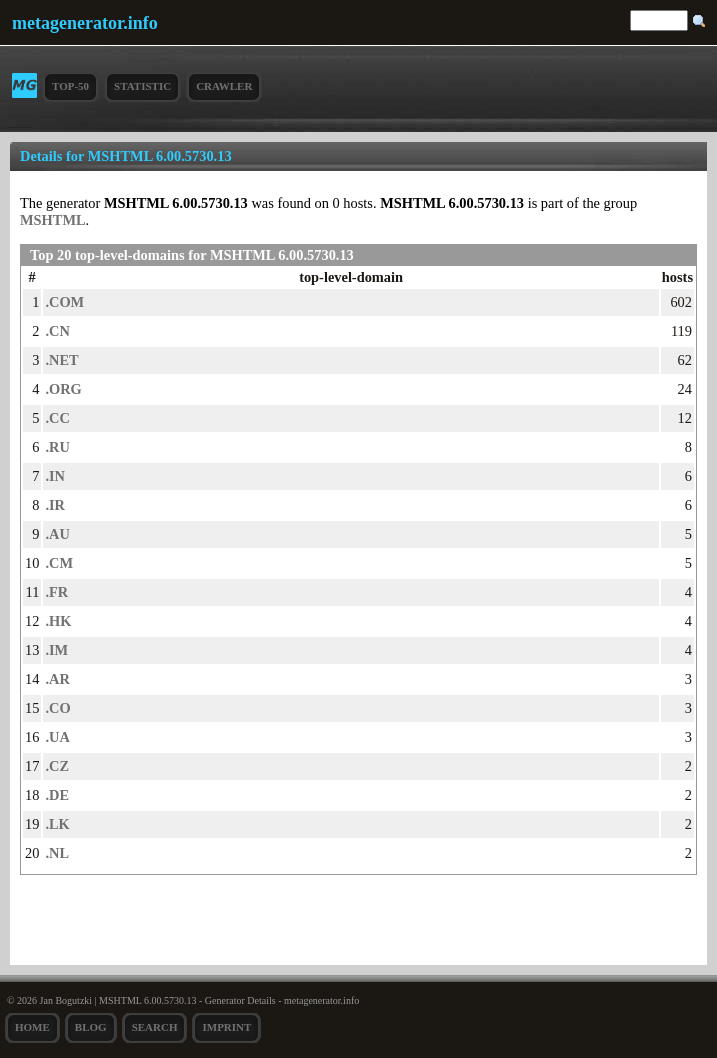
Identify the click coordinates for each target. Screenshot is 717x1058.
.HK (58, 621)
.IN (55, 476)
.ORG (63, 389)
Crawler (224, 86)
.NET (61, 360)
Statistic (142, 86)
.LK (57, 824)
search (155, 1027)
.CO (57, 708)
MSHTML (53, 220)
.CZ (57, 766)
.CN (57, 331)
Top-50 (70, 86)
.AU (57, 534)
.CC (57, 418)
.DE (57, 795)
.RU (57, 447)
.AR (57, 679)
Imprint (226, 1027)
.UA (57, 737)
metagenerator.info (85, 23)
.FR (56, 592)
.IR (55, 505)
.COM (64, 302)
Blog (91, 1027)
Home (32, 1027)
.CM (59, 563)
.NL (57, 853)
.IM (56, 650)
